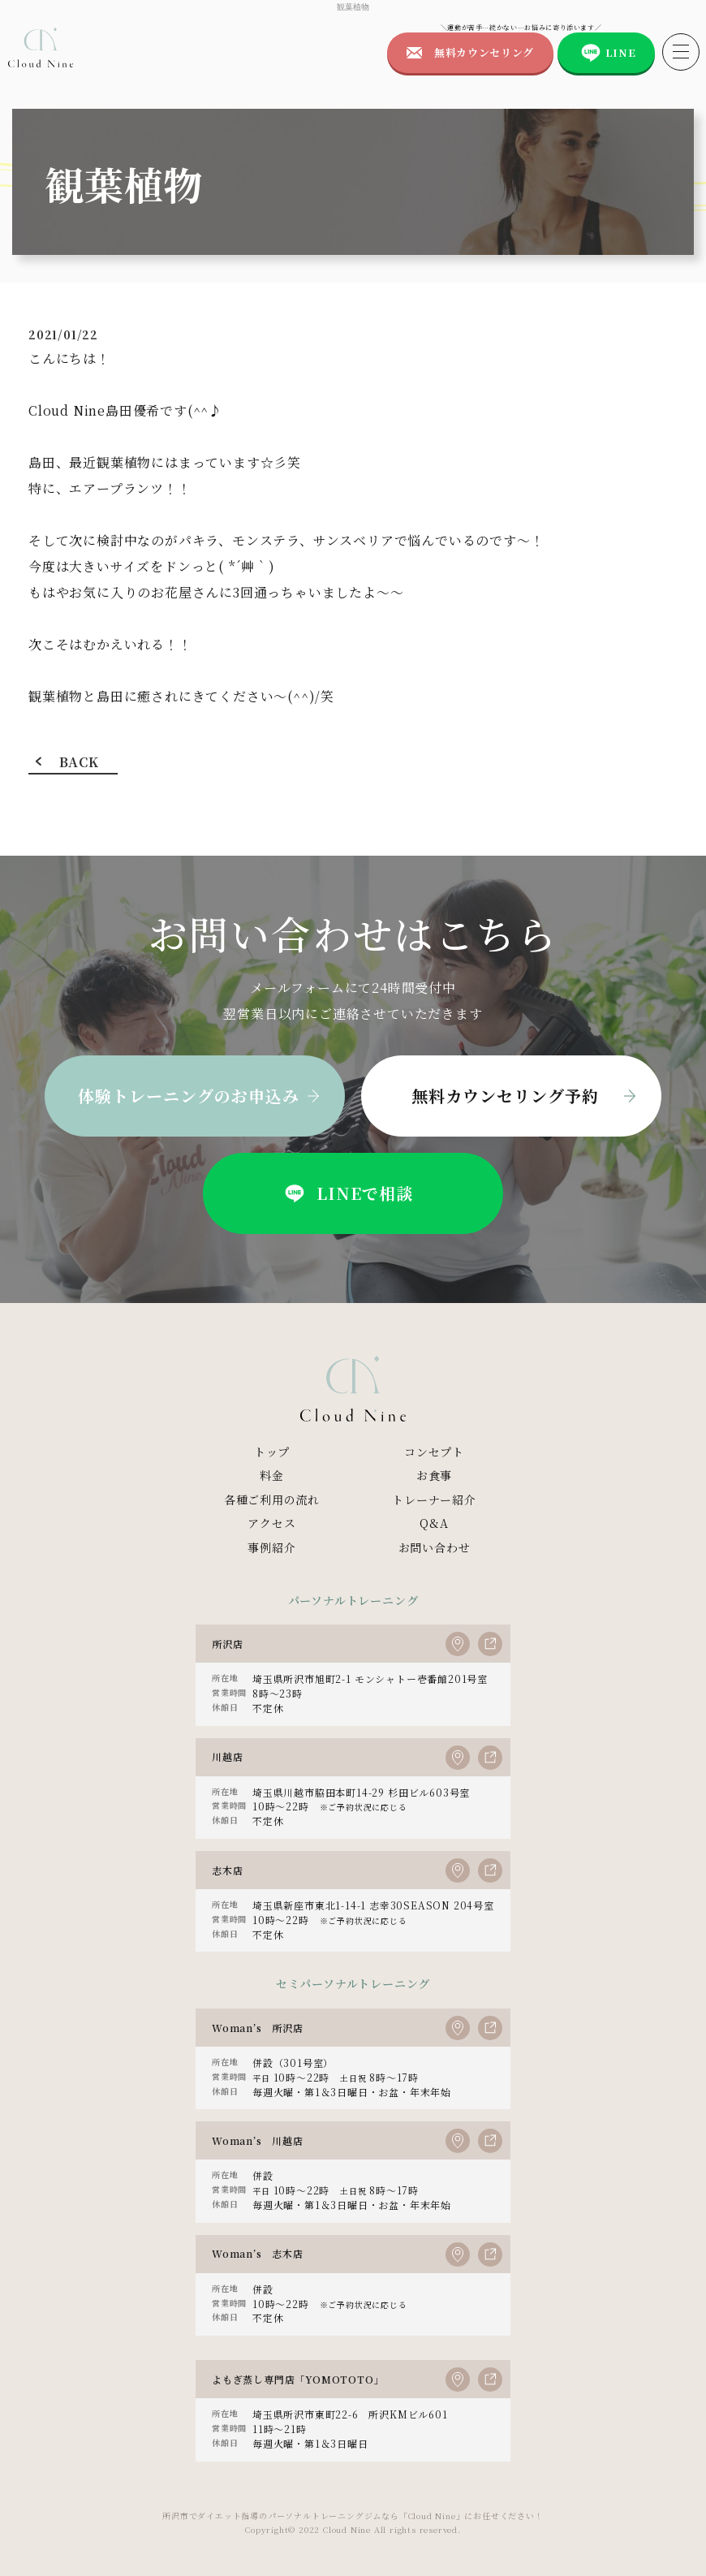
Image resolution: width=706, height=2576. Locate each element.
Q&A (434, 1523)
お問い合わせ (434, 1547)
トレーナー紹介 (434, 1499)
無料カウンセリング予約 (505, 1095)
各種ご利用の (272, 1499)
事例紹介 (271, 1547)
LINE (620, 52)
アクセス (271, 1523)
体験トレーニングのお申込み (188, 1095)
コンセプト (434, 1451)
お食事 (434, 1475)
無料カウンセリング (484, 52)
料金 (272, 1475)
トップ (272, 1451)
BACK (78, 762)
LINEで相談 (347, 1193)
